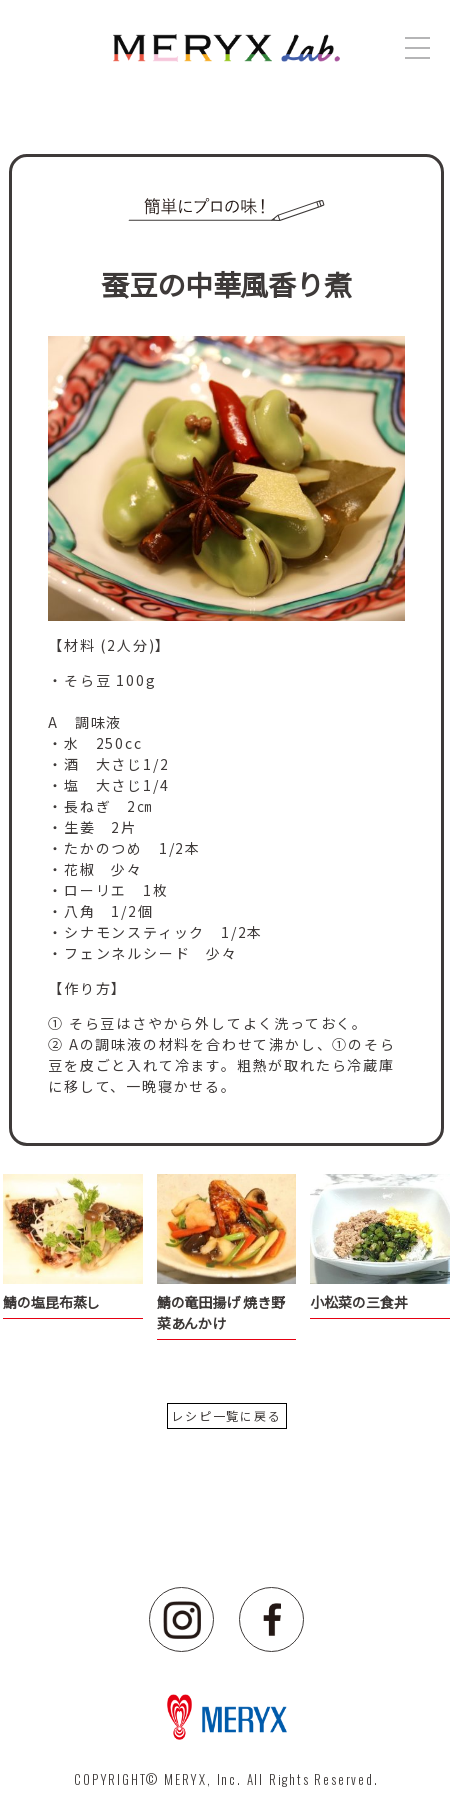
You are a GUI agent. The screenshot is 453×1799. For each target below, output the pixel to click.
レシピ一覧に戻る (226, 1415)
